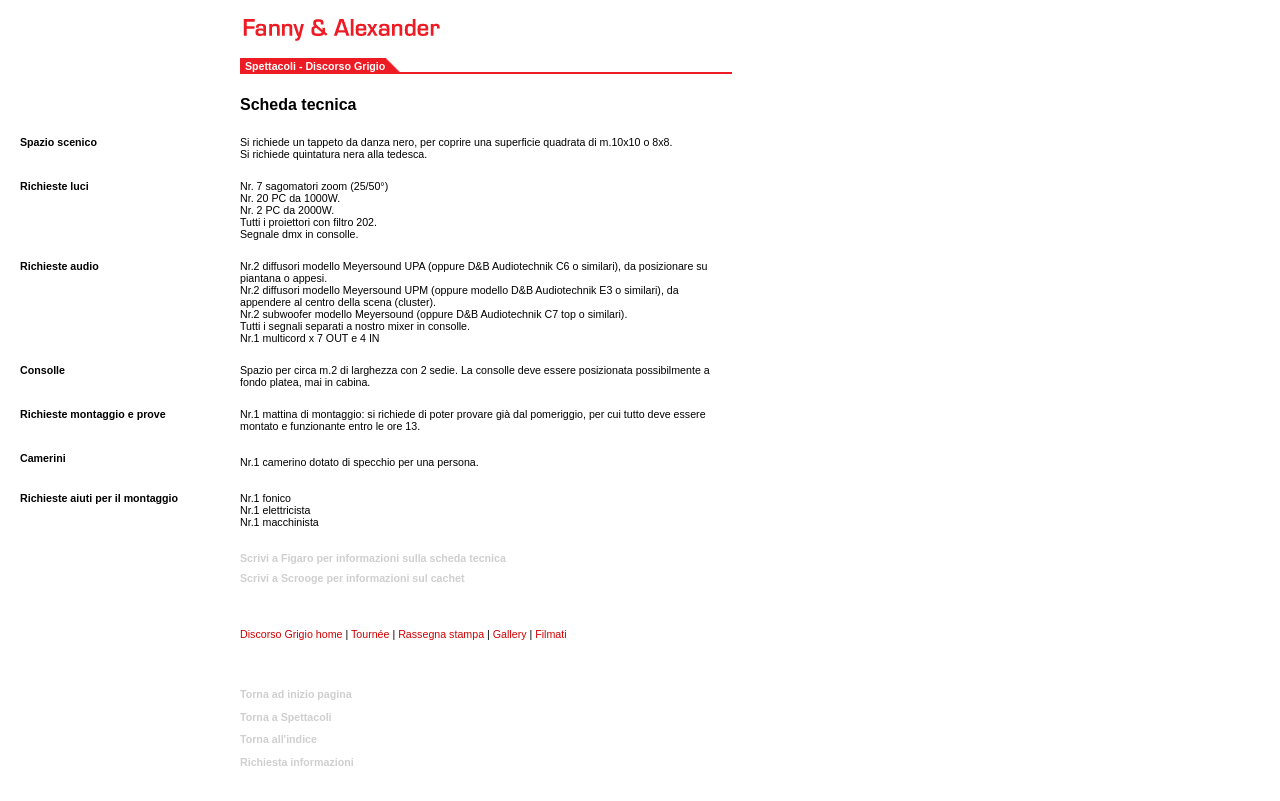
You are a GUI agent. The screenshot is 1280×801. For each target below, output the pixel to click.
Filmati (550, 634)
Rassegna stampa (442, 634)
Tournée (370, 634)
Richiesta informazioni (297, 762)
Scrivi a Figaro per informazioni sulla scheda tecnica (373, 558)
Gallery (510, 634)
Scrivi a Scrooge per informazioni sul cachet (352, 578)
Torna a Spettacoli (286, 717)
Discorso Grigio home (291, 634)
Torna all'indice (278, 739)
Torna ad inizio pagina (296, 694)
